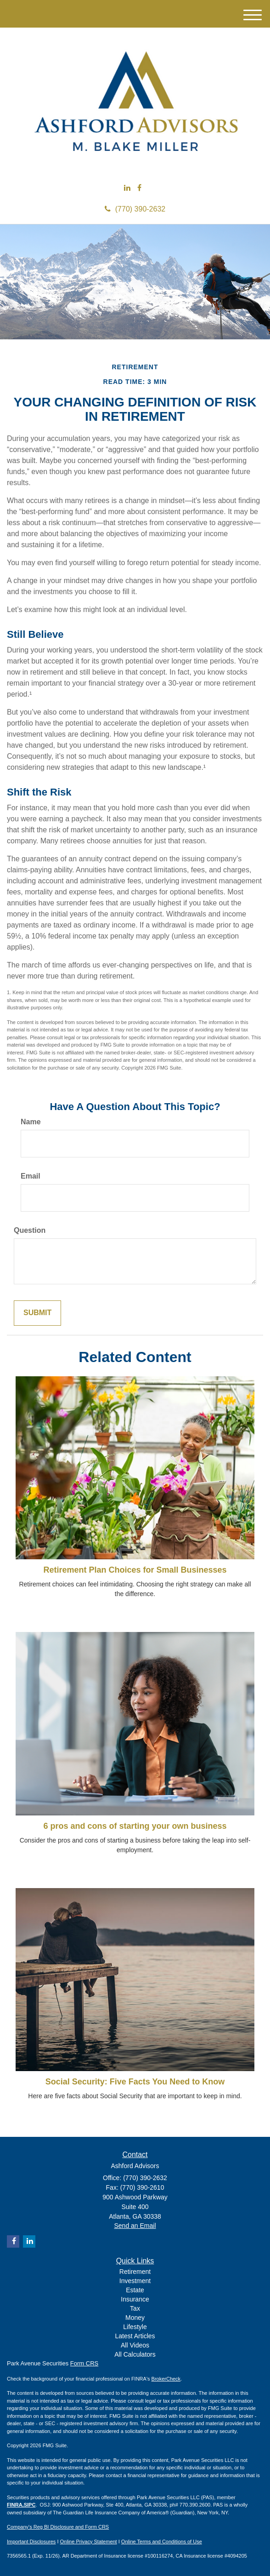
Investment (135, 2280)
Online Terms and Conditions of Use (161, 2541)
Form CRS (84, 2363)
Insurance (135, 2299)
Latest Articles (135, 2336)
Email (30, 1176)
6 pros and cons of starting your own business (134, 1826)
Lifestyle (134, 2326)
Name (31, 1122)
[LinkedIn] (127, 188)
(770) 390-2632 (135, 209)
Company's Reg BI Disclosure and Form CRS (58, 2527)
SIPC (30, 2504)
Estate (135, 2290)
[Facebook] (139, 188)
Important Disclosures (31, 2541)
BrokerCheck (166, 2378)
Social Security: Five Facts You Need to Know (135, 2081)
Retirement (135, 2271)
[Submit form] (37, 1313)
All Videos (135, 2345)
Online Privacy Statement (88, 2541)
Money (135, 2317)
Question (29, 1230)
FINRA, (15, 2504)
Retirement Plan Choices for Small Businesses (134, 1569)
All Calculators (134, 2354)
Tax (135, 2308)
